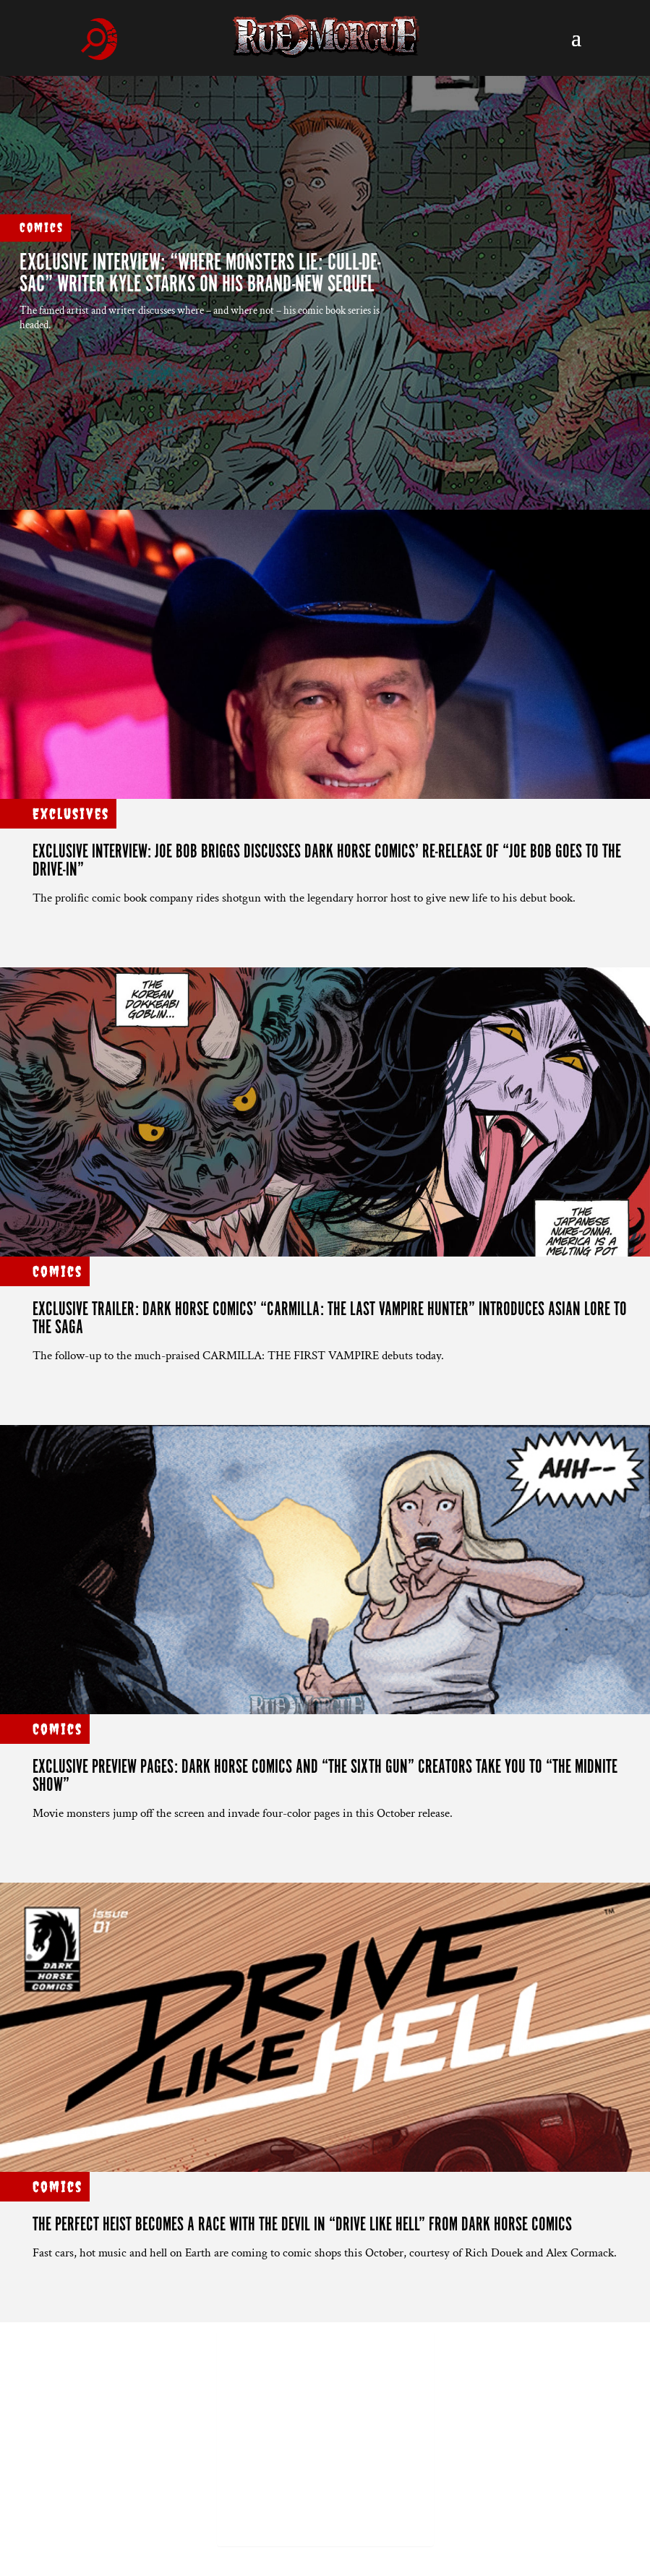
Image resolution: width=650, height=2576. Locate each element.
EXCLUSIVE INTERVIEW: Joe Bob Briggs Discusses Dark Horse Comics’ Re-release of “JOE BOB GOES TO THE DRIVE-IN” (327, 861)
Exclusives (71, 814)
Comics (42, 227)
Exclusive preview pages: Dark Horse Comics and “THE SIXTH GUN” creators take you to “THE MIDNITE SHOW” (325, 1776)
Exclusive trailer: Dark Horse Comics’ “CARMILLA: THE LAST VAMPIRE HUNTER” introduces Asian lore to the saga (330, 1319)
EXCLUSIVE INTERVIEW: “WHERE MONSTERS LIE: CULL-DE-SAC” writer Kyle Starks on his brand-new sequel (200, 274)
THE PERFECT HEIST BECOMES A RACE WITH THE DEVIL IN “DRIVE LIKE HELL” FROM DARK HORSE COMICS (302, 2225)
